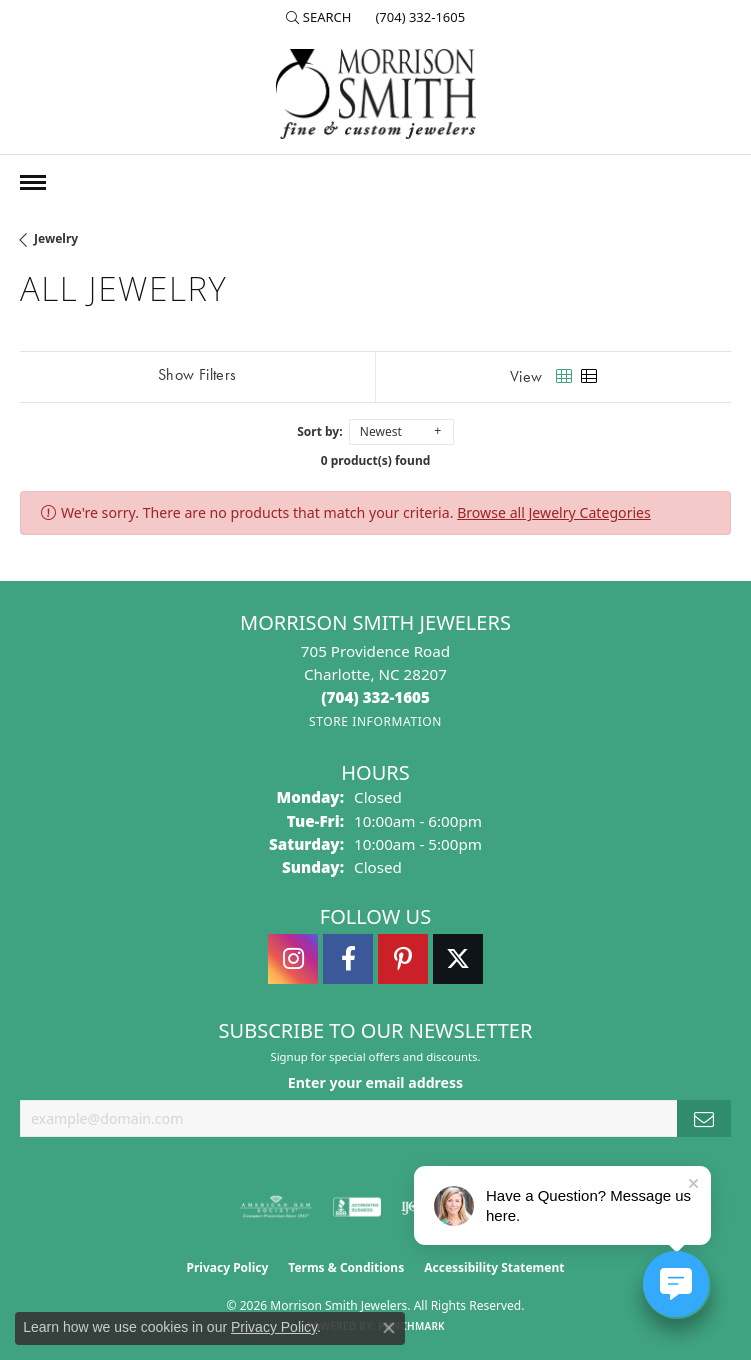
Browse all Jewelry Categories (554, 512)
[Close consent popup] (389, 1328)
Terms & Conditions (346, 1267)
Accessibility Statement (494, 1267)
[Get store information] (375, 721)
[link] (418, 17)
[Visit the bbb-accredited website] (357, 1207)
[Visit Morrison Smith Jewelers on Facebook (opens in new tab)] (348, 959)
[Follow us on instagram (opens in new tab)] (293, 959)
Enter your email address (375, 1082)
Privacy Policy (228, 1267)
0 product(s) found (376, 460)
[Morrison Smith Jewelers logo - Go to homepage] (376, 94)
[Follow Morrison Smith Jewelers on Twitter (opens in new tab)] (458, 959)
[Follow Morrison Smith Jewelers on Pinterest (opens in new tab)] (403, 959)
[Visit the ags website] (276, 1207)
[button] (319, 17)
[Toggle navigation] (33, 182)
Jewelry (56, 238)
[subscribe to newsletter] (704, 1118)
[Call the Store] (375, 697)
